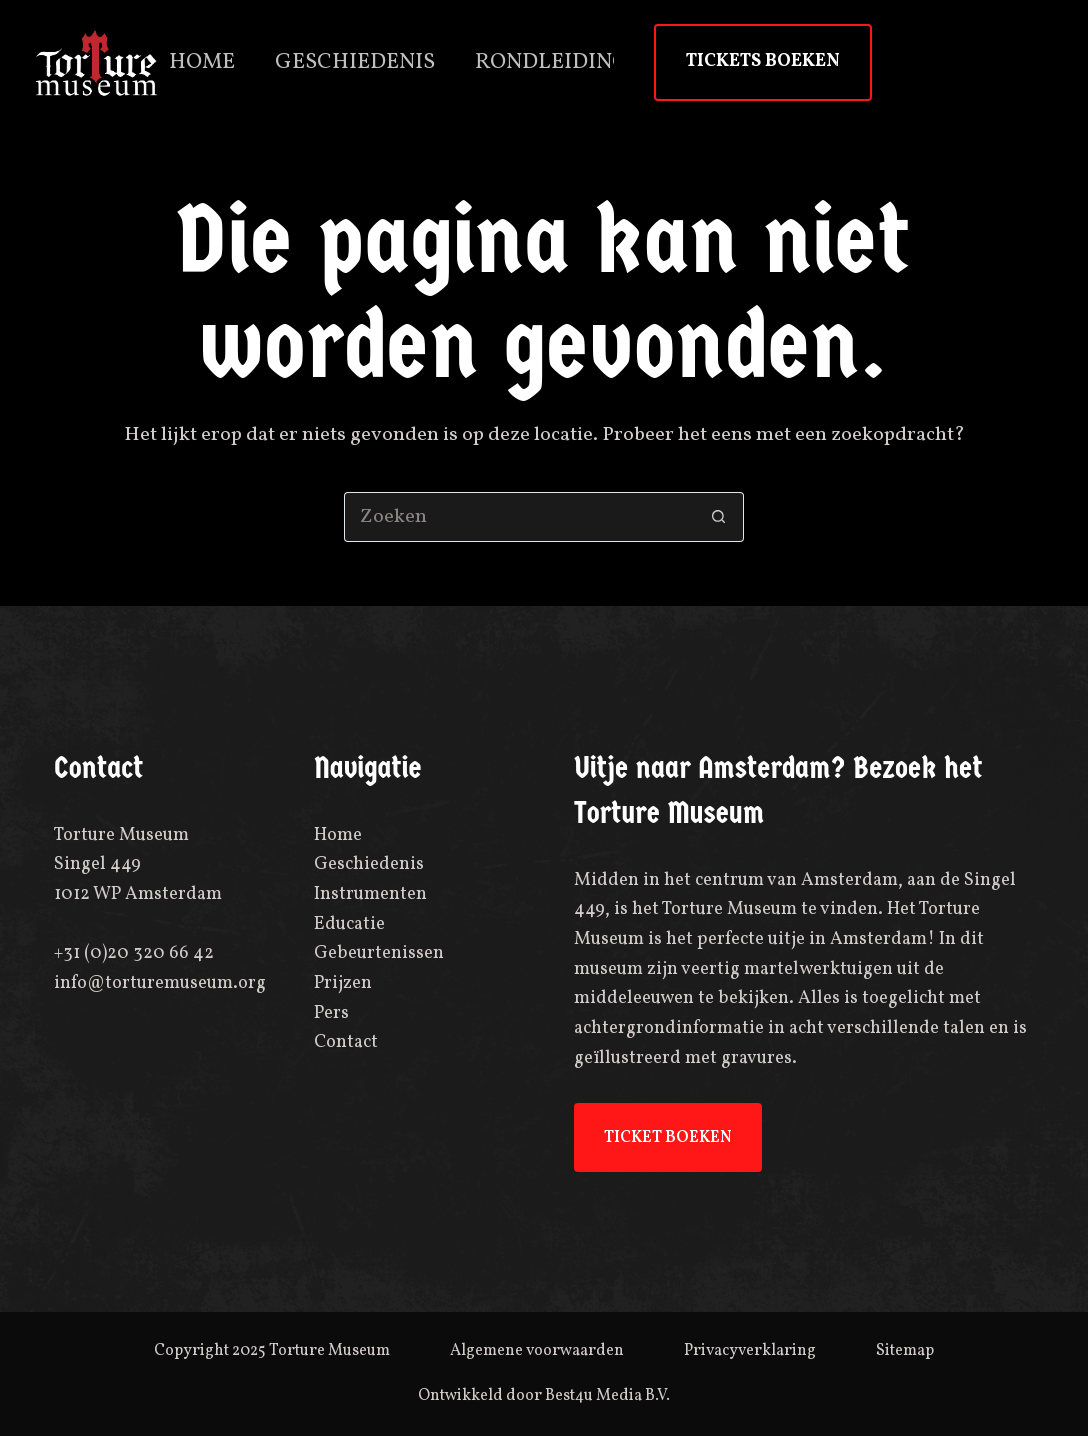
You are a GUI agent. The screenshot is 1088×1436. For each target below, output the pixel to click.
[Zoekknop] (719, 517)
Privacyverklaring (750, 1351)
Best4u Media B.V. (607, 1396)
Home (202, 62)
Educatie (349, 924)
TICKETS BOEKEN (763, 61)
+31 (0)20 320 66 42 (134, 953)
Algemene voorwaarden (537, 1351)
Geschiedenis (355, 62)
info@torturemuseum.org (160, 983)
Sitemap (905, 1351)
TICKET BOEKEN (668, 1138)
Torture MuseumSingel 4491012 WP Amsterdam (138, 865)
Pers (331, 1013)
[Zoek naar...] (519, 517)
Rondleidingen (566, 62)
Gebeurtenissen (379, 953)
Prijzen (343, 983)
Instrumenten (370, 894)
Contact (346, 1042)
